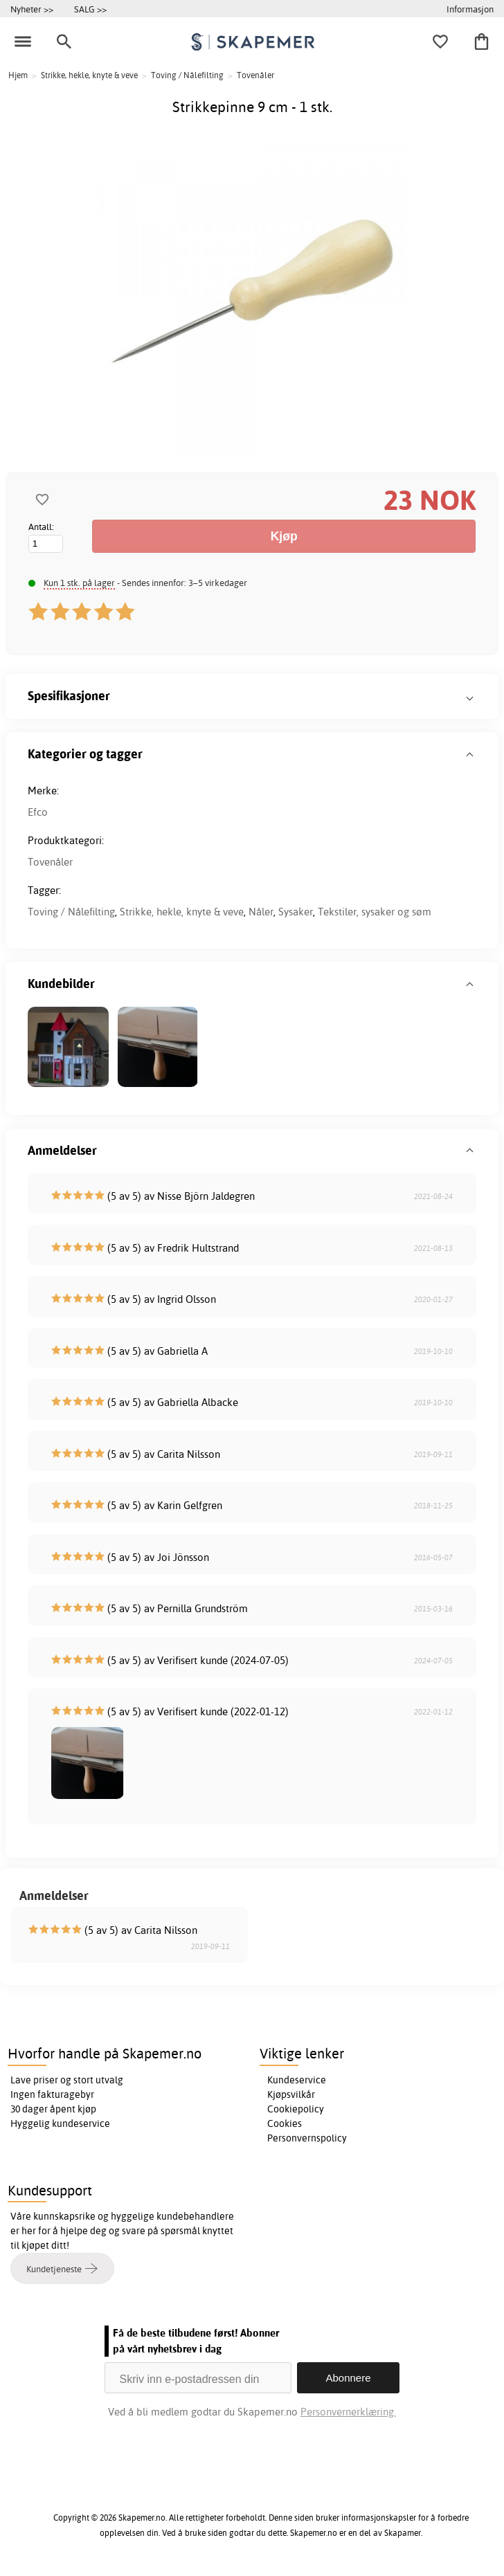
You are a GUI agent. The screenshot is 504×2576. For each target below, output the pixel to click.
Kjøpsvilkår (291, 2094)
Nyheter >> (31, 9)
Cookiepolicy (295, 2109)
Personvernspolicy (307, 2138)
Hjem (18, 75)
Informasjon (470, 9)
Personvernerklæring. (348, 2411)
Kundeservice (296, 2080)
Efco (38, 812)
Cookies (284, 2123)
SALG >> (90, 9)
